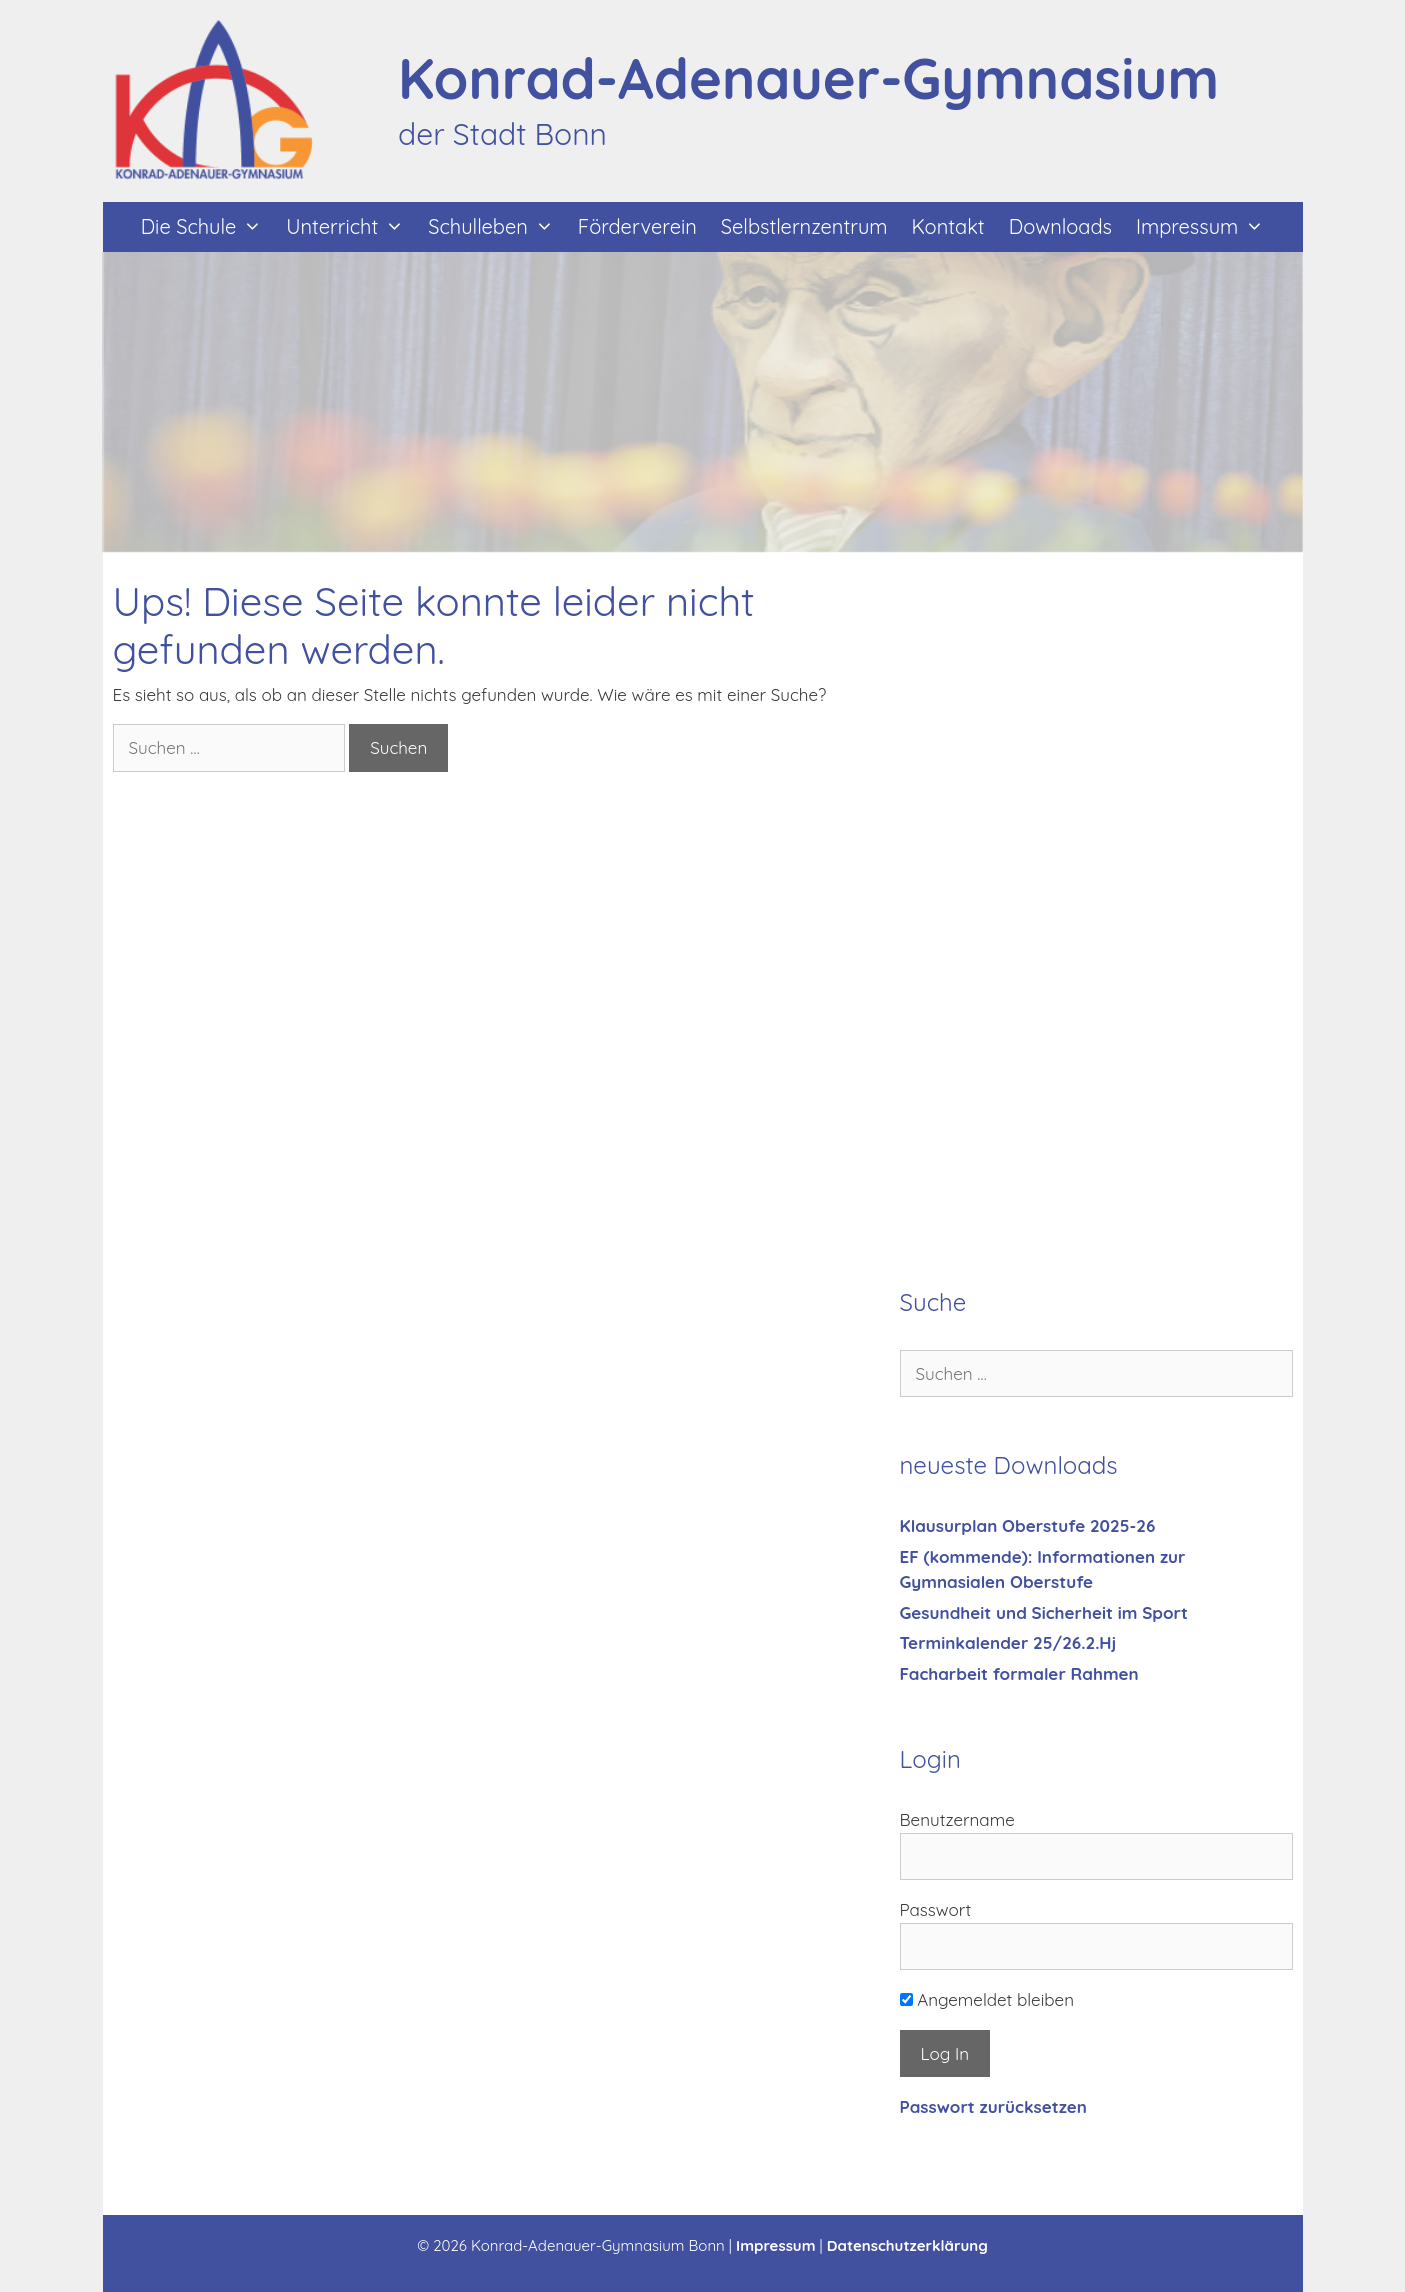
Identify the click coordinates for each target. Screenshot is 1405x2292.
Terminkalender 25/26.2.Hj (1008, 1642)
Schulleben (497, 227)
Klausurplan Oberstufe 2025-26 (1028, 1525)
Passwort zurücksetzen (993, 2106)
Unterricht (351, 227)
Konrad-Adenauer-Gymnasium (808, 78)
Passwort (936, 1909)
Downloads (1060, 226)
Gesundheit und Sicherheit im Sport (1044, 1612)
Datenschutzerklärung (907, 2245)
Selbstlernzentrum (804, 226)
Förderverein (637, 226)
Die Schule (207, 227)
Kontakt (948, 226)
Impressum (1206, 227)
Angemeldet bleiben (987, 1999)
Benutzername (957, 1819)
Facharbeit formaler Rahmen (1019, 1673)
